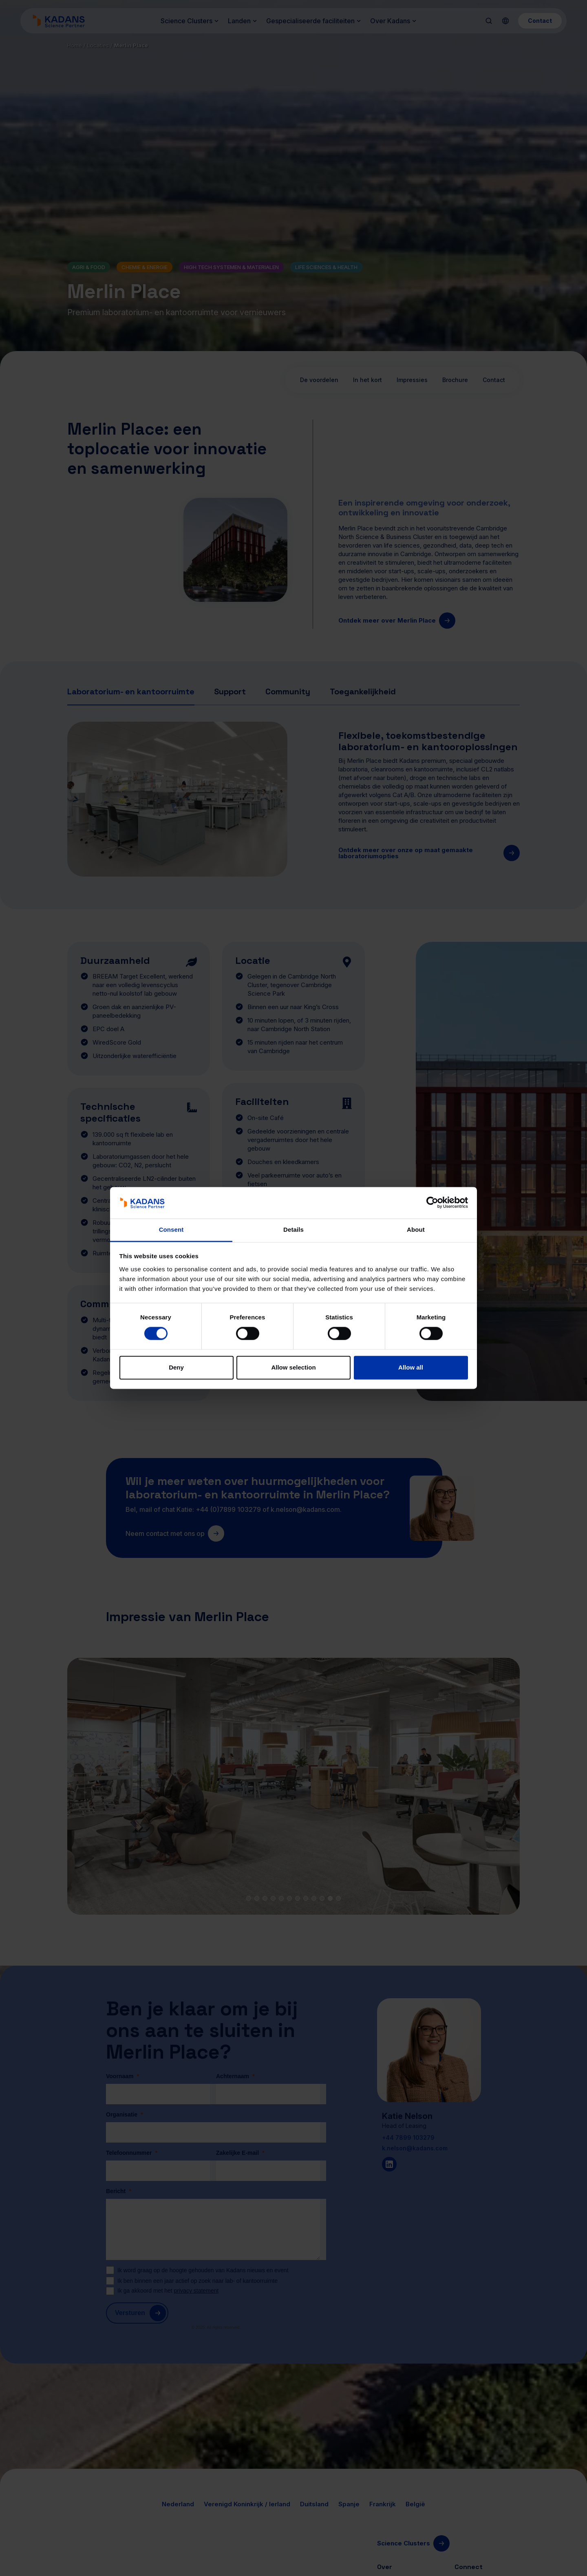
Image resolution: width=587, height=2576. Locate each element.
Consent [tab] (171, 1229)
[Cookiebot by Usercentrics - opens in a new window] (432, 1203)
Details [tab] (293, 1229)
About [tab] (416, 1229)
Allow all (410, 1367)
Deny (176, 1367)
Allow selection (293, 1367)
